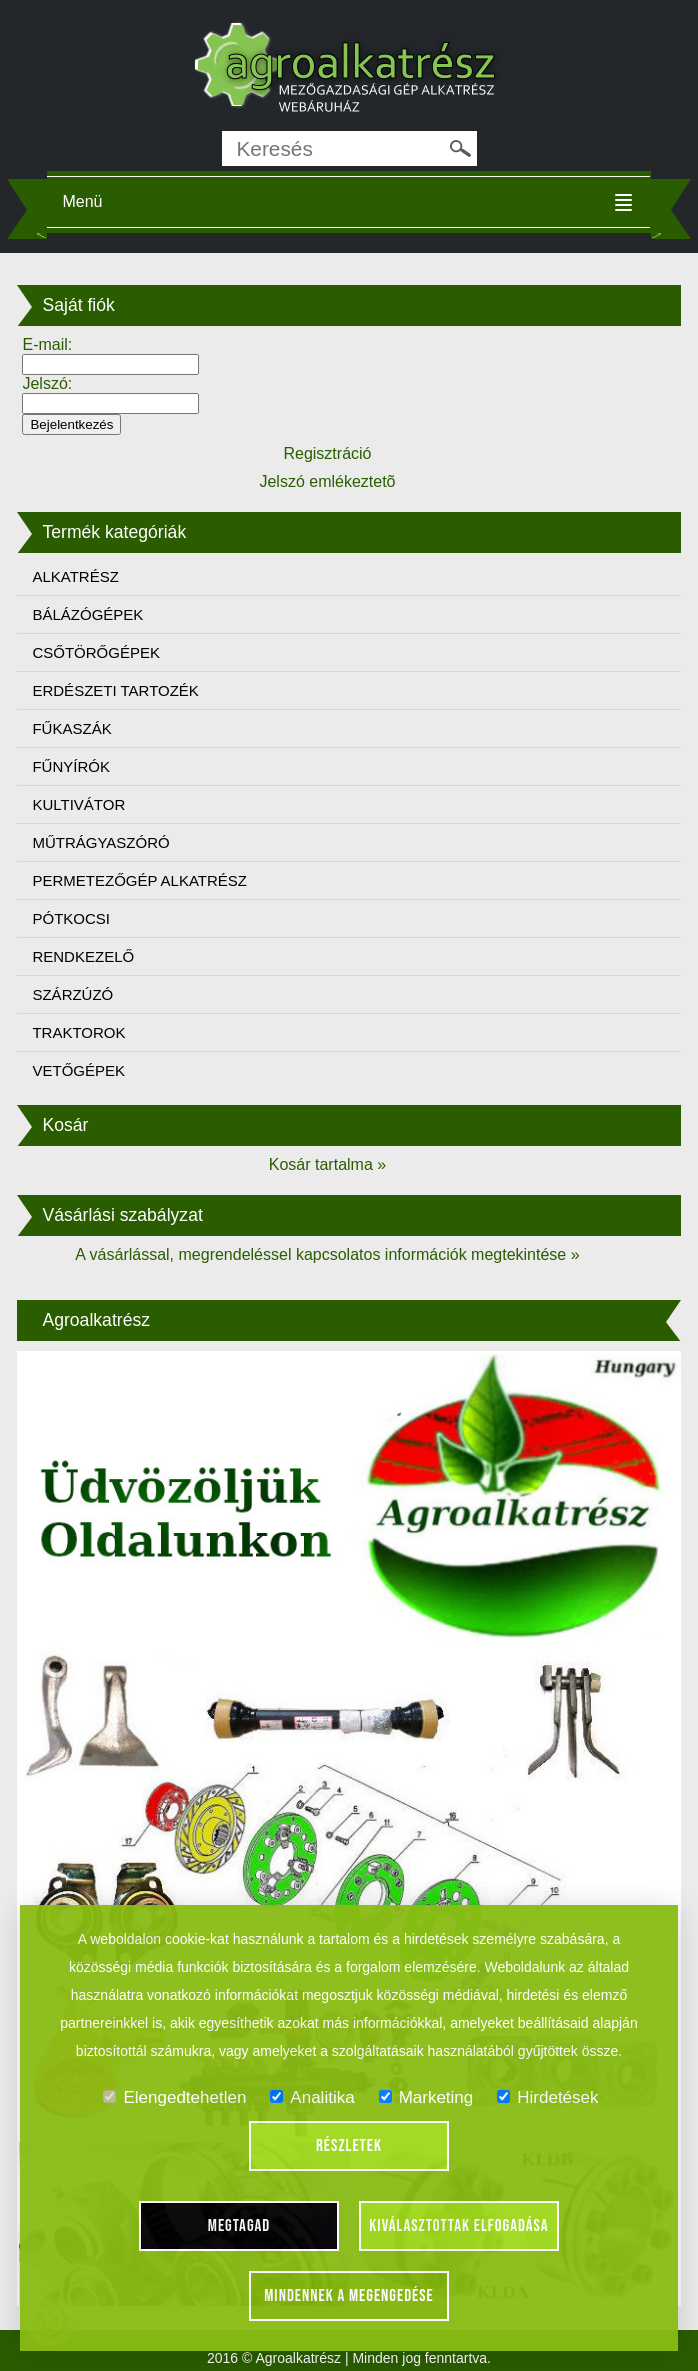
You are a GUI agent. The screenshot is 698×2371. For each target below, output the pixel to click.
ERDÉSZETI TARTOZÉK (115, 690)
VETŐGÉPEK (78, 1070)
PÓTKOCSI (71, 918)
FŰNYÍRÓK (71, 766)
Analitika (312, 2097)
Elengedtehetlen (174, 2097)
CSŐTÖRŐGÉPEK (96, 652)
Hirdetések (547, 2097)
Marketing (426, 2097)
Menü (82, 201)
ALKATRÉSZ (75, 576)
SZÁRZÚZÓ (72, 994)
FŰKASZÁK (71, 728)
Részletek (349, 2146)
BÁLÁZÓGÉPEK (87, 614)
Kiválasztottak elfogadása (458, 2226)
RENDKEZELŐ (83, 956)
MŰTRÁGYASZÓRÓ (100, 842)
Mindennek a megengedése (349, 2296)
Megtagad (239, 2226)
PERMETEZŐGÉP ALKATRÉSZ (139, 880)
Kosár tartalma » (327, 1164)
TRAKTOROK (78, 1032)
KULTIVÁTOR (78, 804)
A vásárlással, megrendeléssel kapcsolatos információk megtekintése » (327, 1254)
